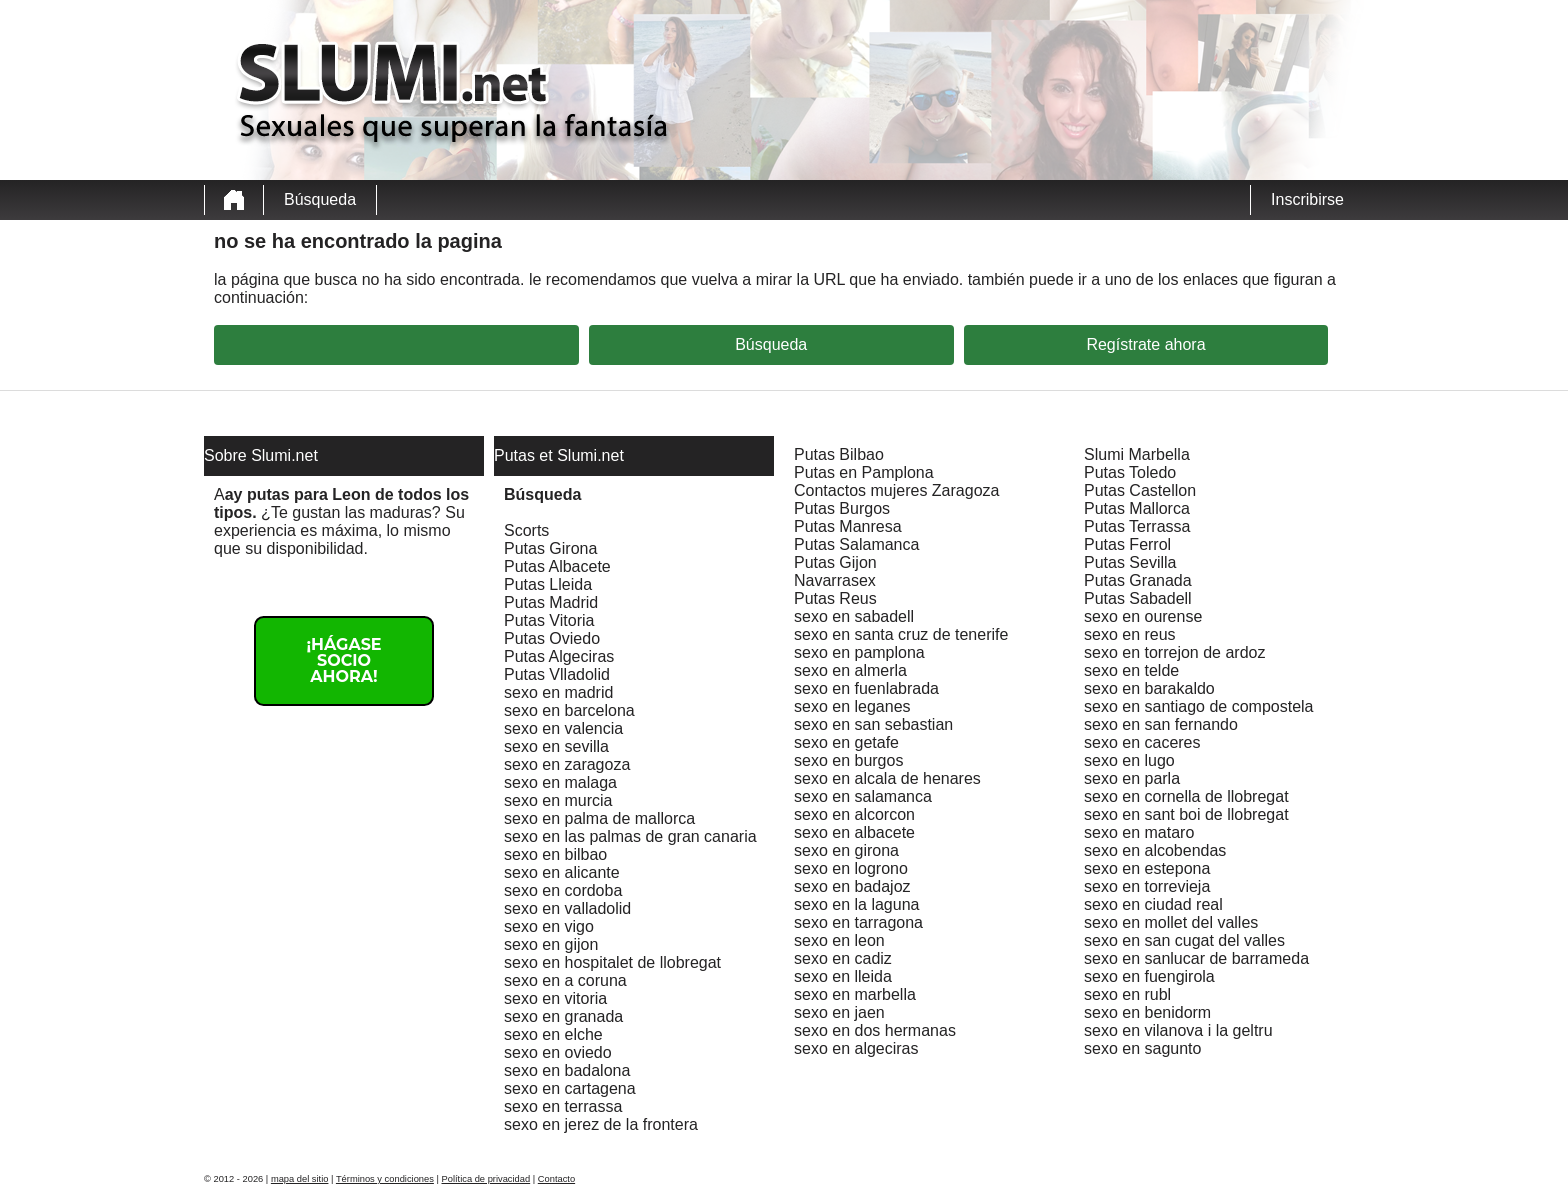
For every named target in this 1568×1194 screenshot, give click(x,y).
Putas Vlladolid (557, 674)
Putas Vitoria (549, 620)
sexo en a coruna (565, 980)
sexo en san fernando (1161, 724)
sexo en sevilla (556, 746)
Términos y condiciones (385, 1179)
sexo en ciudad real (1153, 904)
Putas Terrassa (1137, 526)
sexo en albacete (854, 832)
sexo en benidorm (1147, 1012)
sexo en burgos (848, 760)
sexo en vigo (549, 926)
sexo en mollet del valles (1171, 922)
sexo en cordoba (563, 890)
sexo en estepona (1147, 868)
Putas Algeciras (559, 656)
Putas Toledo (1130, 472)
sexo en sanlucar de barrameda (1196, 958)
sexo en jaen (839, 1012)
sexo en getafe (846, 742)
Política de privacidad (486, 1179)
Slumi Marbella (1137, 454)
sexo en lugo (1129, 760)
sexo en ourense (1143, 616)
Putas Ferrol (1127, 544)
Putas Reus (835, 598)
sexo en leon (839, 940)
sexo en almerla (850, 670)
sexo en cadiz (843, 958)
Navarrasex (835, 580)
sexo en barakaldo (1149, 688)
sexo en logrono (851, 868)
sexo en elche (553, 1034)
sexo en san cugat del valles (1184, 940)
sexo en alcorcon (854, 814)
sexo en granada (563, 1016)
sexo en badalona (567, 1070)
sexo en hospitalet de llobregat (612, 962)
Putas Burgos (842, 508)
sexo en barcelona (569, 710)
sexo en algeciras (856, 1048)
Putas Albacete (557, 566)
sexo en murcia (558, 800)
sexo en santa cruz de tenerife (901, 634)
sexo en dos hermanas (875, 1030)
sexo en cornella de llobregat (1186, 796)
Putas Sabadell (1138, 598)
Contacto (556, 1179)
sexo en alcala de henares (887, 778)
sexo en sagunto (1142, 1048)
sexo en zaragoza (567, 764)
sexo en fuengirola (1149, 976)
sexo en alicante (562, 872)
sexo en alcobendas (1155, 850)
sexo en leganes (852, 706)
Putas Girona (550, 548)
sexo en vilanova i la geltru (1178, 1030)
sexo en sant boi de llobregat (1186, 814)
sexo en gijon (551, 944)
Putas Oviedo (552, 638)
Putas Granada (1138, 580)
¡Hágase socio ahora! (343, 660)
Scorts (526, 530)
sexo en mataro (1139, 832)
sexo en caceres (1142, 742)
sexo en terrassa (563, 1106)
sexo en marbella (855, 994)
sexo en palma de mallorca (599, 818)
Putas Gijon (835, 562)
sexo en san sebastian (873, 724)
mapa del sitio (300, 1179)
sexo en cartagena (570, 1088)
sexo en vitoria (555, 998)
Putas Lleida (548, 584)
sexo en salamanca (863, 796)
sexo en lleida (843, 976)
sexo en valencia (563, 728)
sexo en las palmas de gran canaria (630, 836)
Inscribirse (1307, 199)
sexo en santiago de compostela (1198, 706)
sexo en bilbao (555, 854)
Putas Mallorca (1137, 508)
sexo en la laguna (856, 904)
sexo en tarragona (858, 922)
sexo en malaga (560, 782)
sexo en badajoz (852, 886)
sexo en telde (1131, 670)
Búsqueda (320, 199)
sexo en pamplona (859, 652)
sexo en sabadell (854, 616)
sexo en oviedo (558, 1052)
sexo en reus (1130, 634)
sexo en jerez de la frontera (601, 1124)
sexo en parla (1132, 778)
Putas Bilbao (839, 454)
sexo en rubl (1127, 994)
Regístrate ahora (1145, 344)
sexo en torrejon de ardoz (1174, 652)
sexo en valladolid (567, 908)
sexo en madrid (558, 692)
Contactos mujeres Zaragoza (896, 490)
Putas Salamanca (856, 544)
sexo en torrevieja (1147, 886)
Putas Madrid (551, 602)
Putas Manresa (848, 526)
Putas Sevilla (1130, 562)
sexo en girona (846, 850)
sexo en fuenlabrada (866, 688)
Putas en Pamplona (864, 472)
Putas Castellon (1140, 490)
